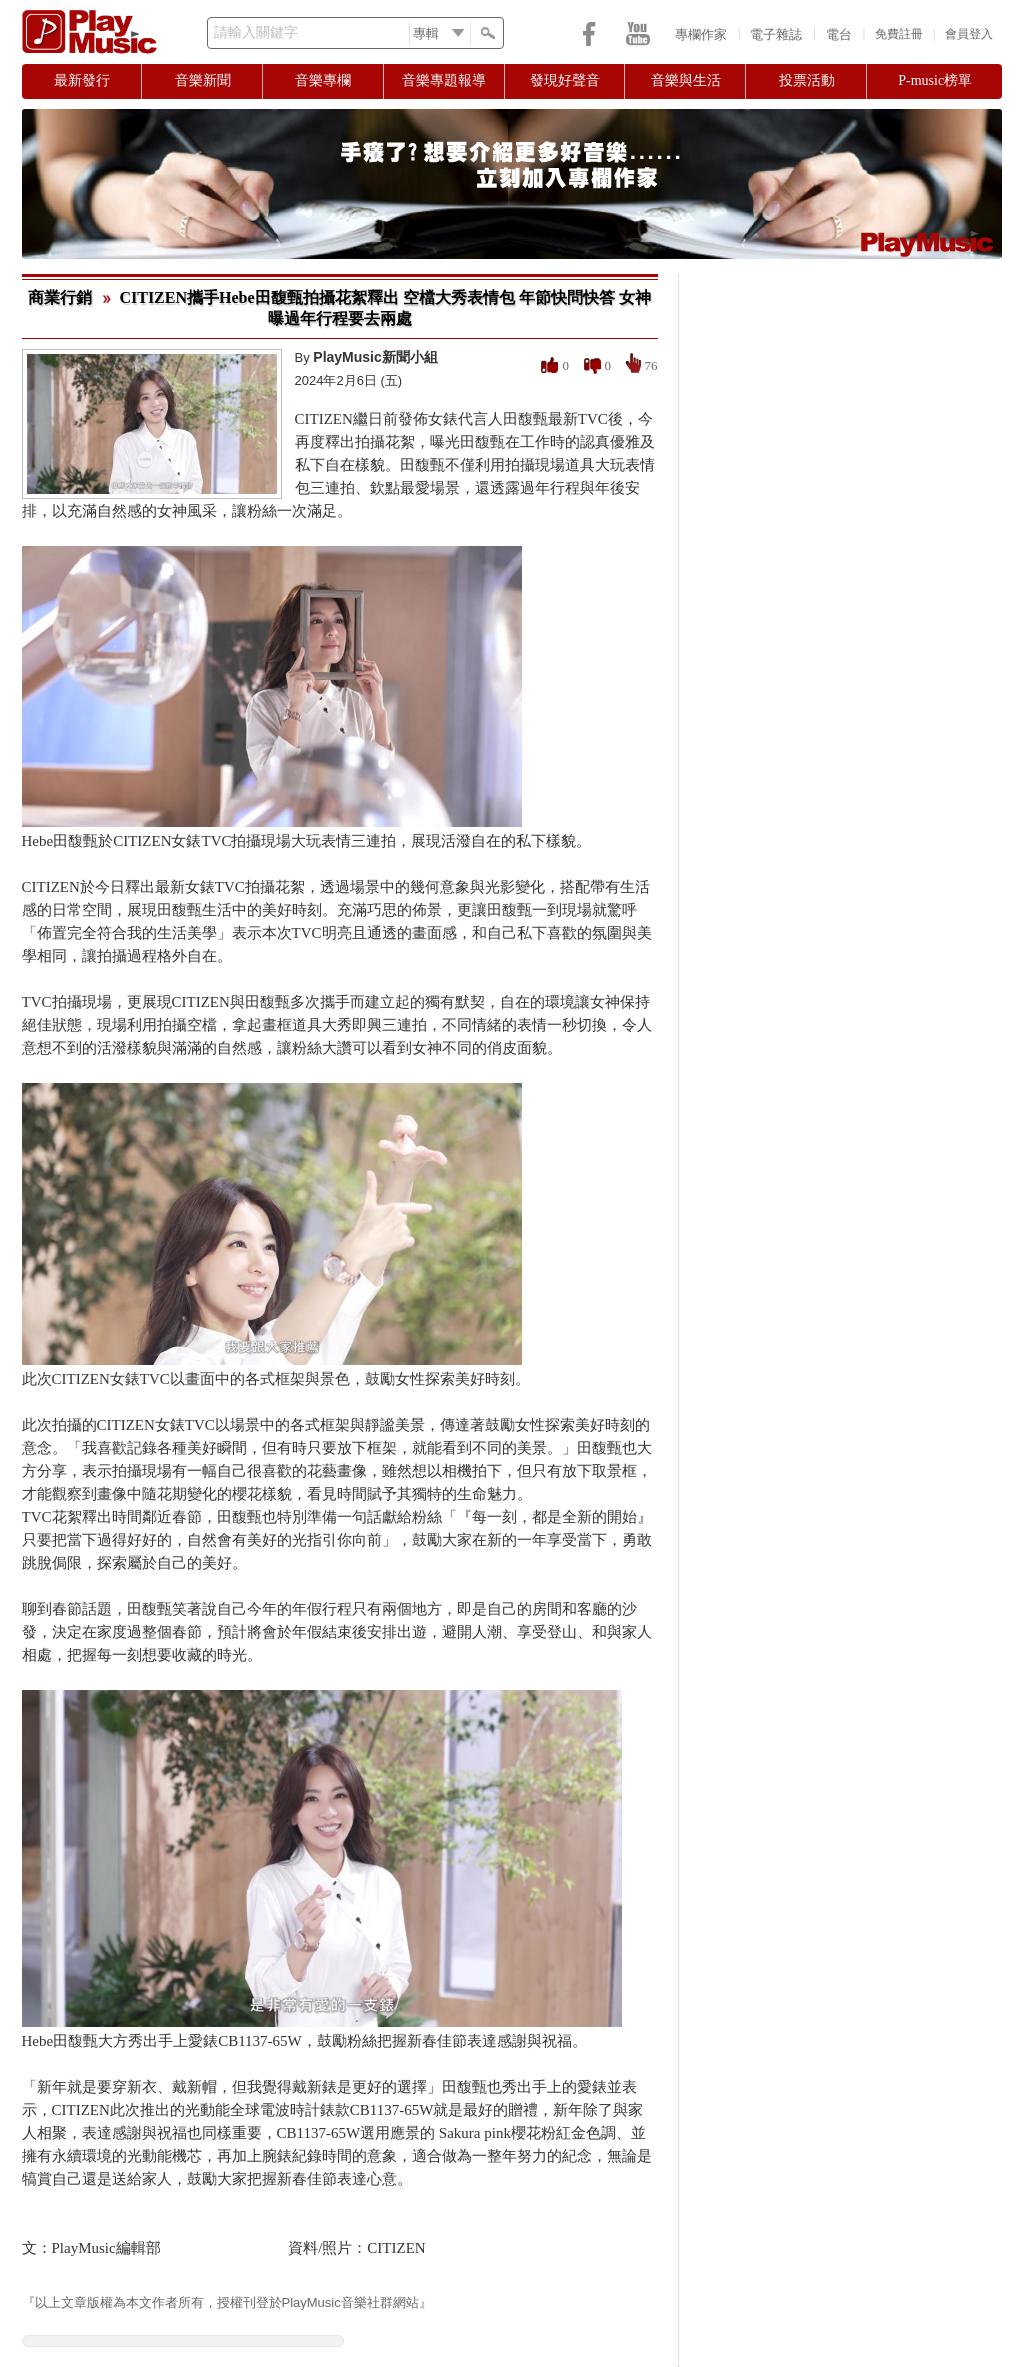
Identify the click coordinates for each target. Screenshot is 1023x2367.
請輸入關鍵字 (256, 32)
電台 (839, 34)
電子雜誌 (776, 34)
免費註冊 (899, 34)
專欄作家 (701, 34)
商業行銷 (60, 297)
